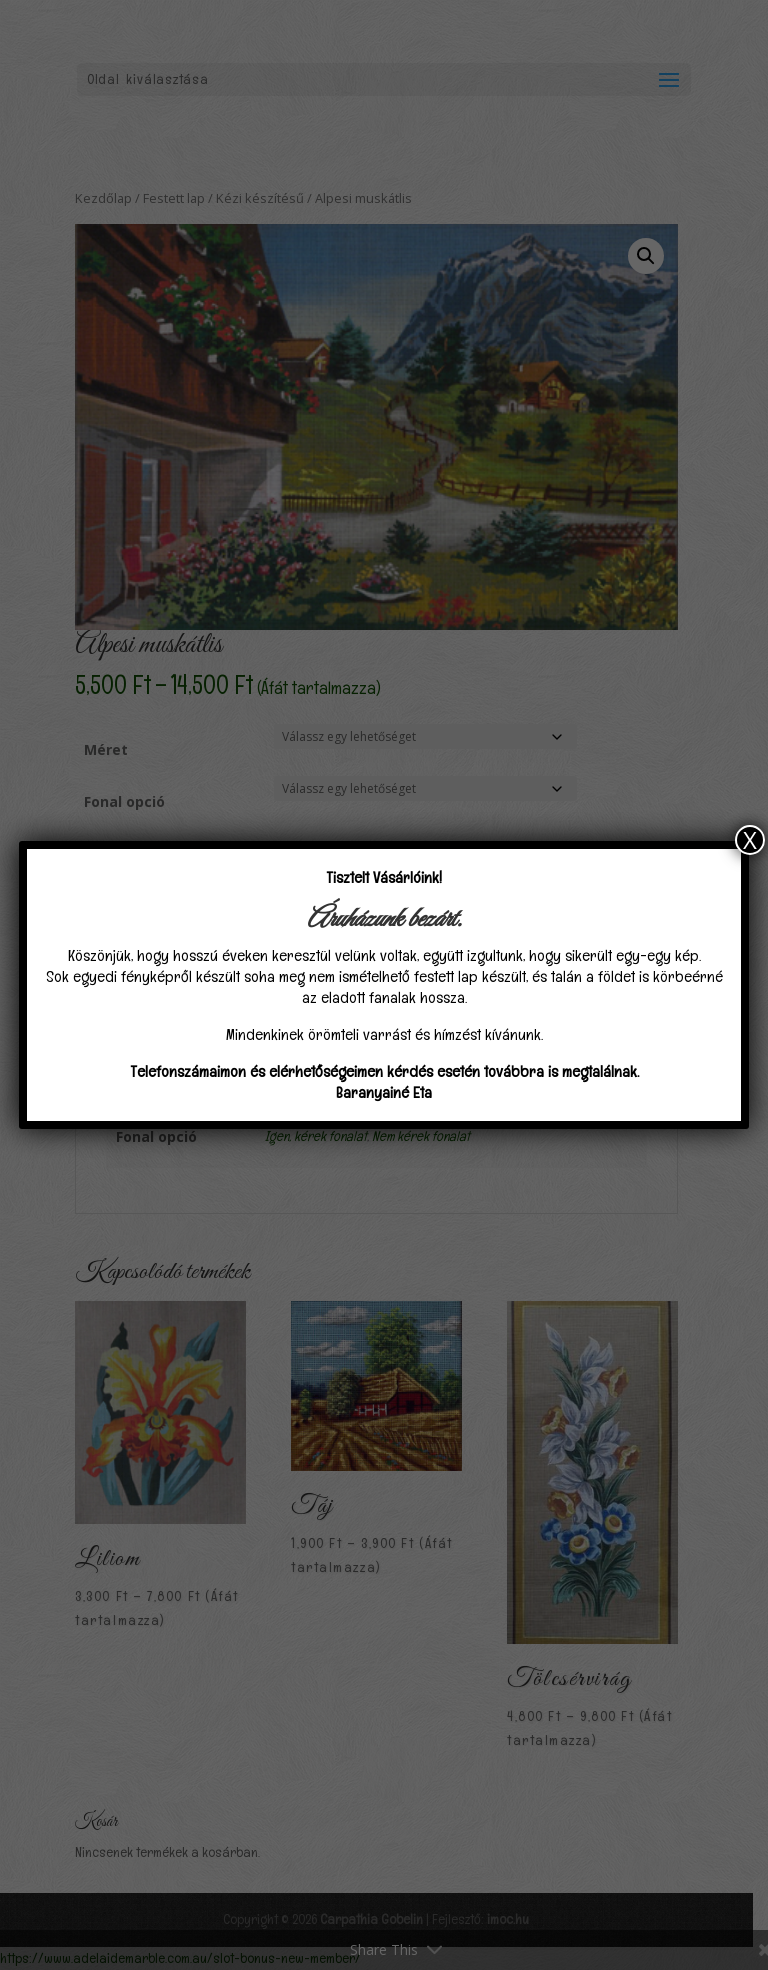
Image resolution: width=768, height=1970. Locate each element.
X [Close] (750, 840)
